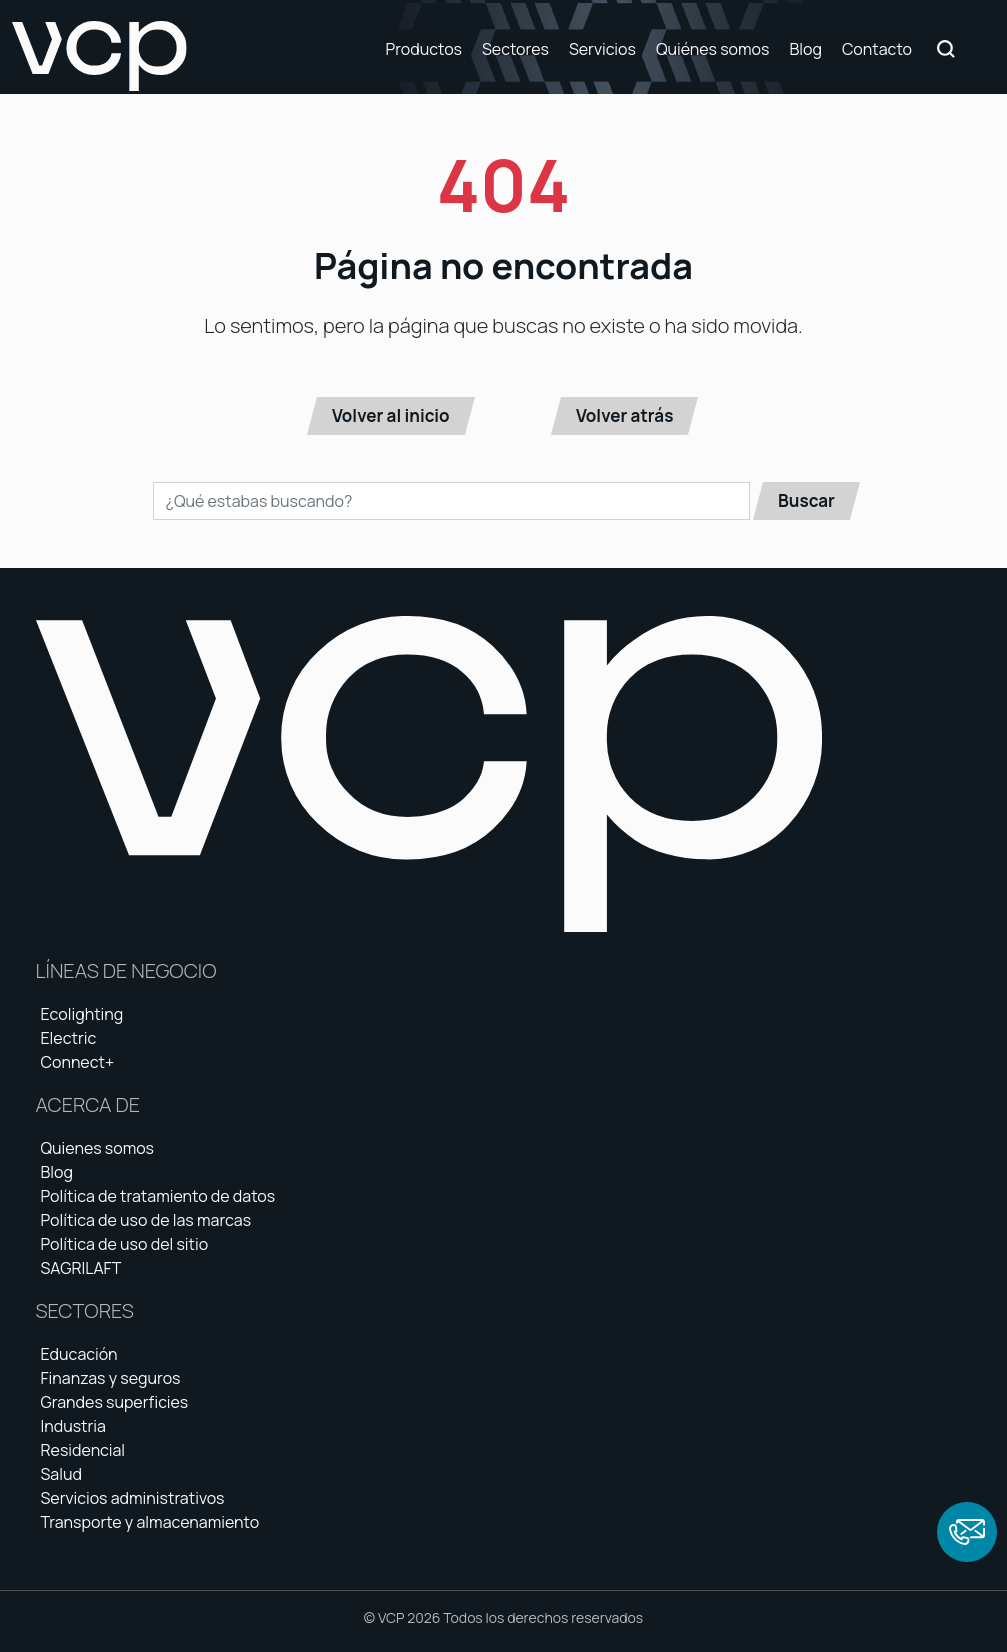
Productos (423, 49)
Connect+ (78, 1062)
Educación (79, 1354)
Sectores (515, 49)
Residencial (83, 1450)
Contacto (877, 49)
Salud (61, 1474)
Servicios (602, 49)
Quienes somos (98, 1148)
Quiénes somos (713, 49)
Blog (805, 49)
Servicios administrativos (133, 1498)
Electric (69, 1038)
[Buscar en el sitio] (451, 501)
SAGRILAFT (81, 1268)
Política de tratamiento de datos (158, 1196)
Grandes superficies (115, 1402)
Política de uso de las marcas (146, 1220)
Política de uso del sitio (125, 1244)
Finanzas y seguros (111, 1378)
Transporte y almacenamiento (150, 1522)
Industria (73, 1426)
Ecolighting (82, 1014)
